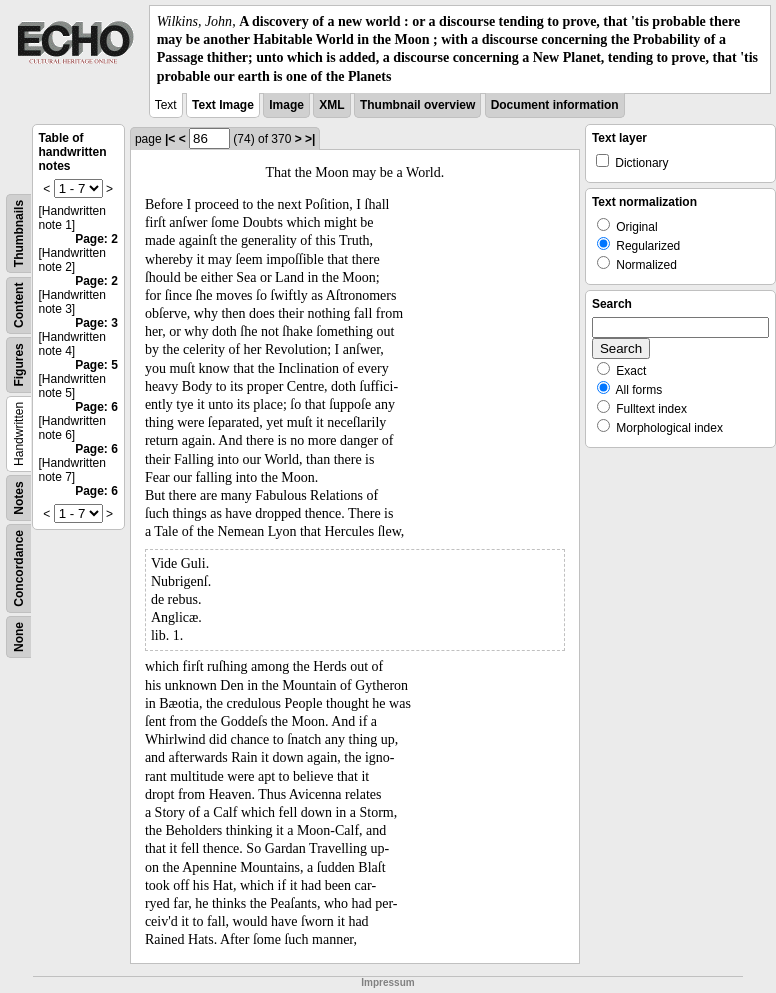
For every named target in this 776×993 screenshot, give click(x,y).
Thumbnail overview (417, 105)
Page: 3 (96, 323)
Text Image (223, 105)
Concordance (19, 568)
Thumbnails (19, 233)
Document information (555, 105)
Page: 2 (96, 239)
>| (310, 139)
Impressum (387, 982)
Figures (19, 364)
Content (19, 304)
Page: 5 (96, 365)
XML (331, 105)
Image (286, 105)
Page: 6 (96, 407)
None (19, 637)
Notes (19, 497)
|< (170, 139)
